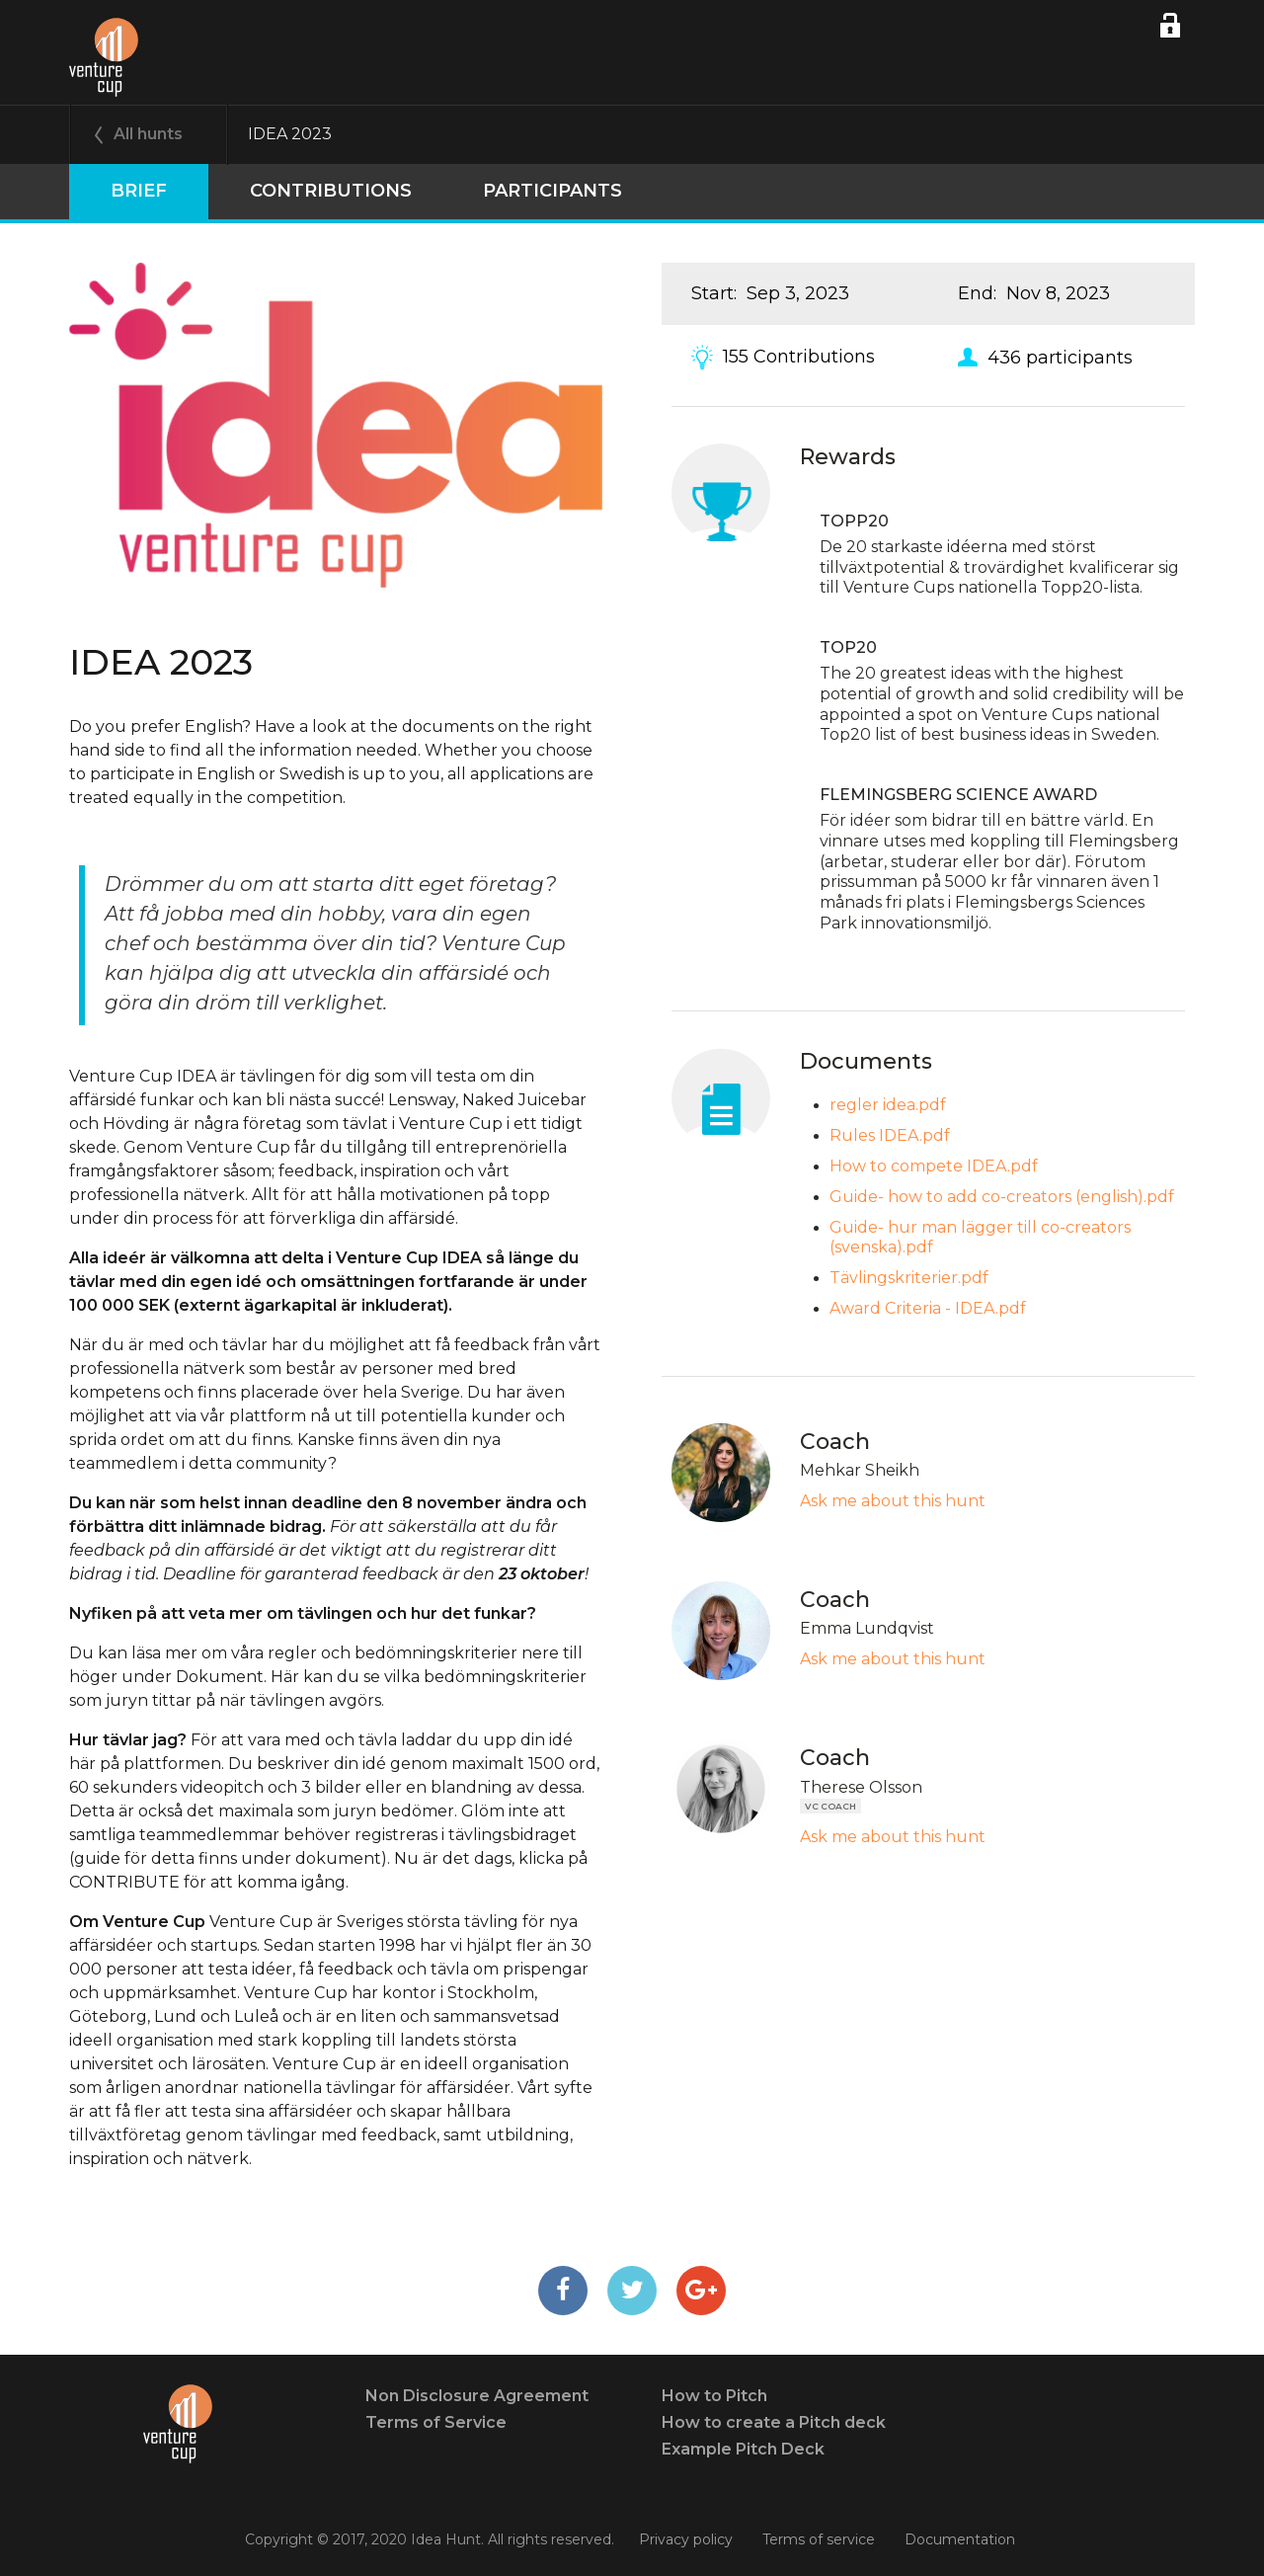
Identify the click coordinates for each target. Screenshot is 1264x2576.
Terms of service (818, 2539)
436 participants (1060, 356)
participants (505, 190)
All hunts (148, 133)
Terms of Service (436, 2422)
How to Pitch (714, 2395)
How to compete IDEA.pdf (934, 1166)
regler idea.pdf (888, 1104)
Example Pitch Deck (743, 2449)
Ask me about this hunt (893, 1500)
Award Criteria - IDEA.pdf (928, 1308)
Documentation (960, 2539)
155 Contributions (799, 356)
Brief (127, 190)
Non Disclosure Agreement (477, 2395)
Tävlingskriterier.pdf (909, 1277)
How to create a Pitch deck (774, 2422)
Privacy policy (686, 2539)
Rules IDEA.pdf (890, 1135)
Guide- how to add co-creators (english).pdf (1002, 1196)
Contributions (295, 190)
